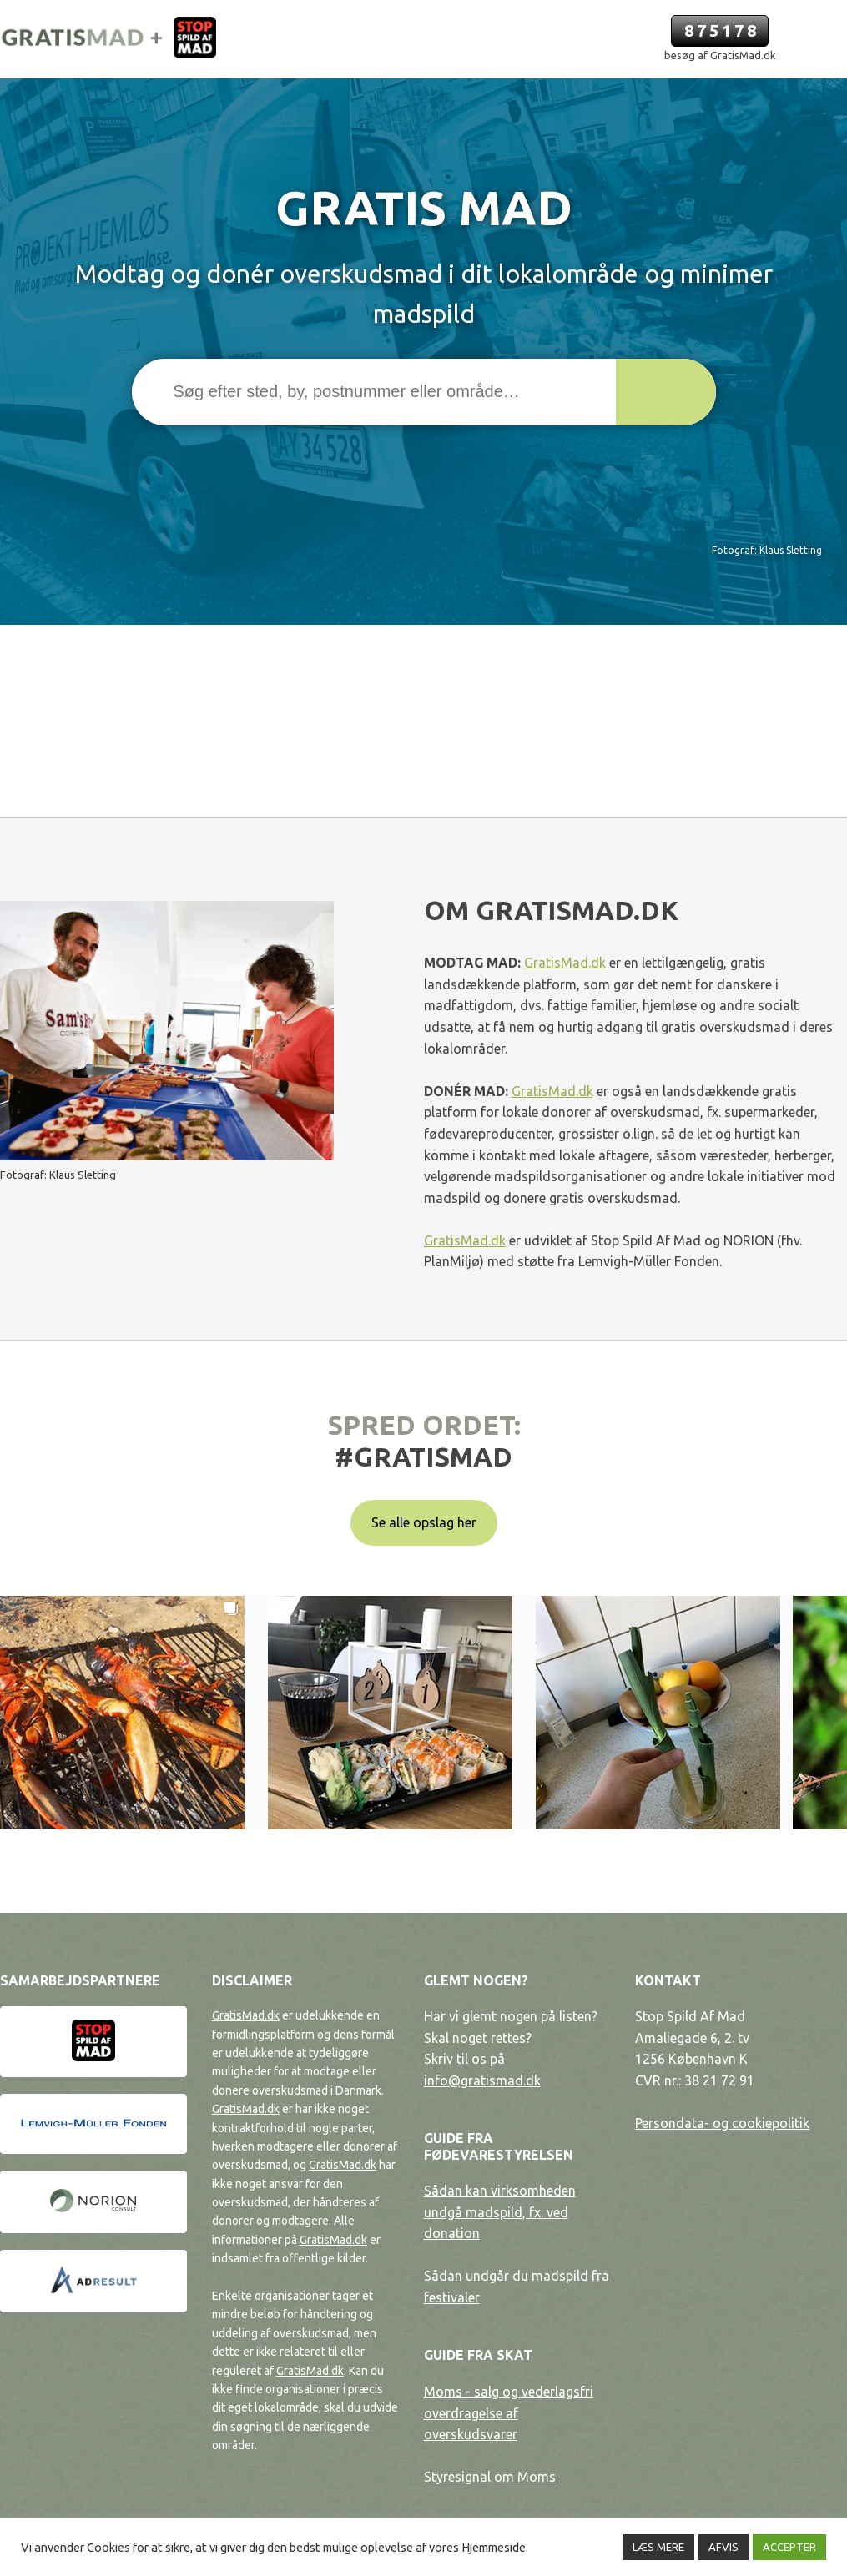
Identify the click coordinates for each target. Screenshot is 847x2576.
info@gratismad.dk (482, 2080)
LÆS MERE (658, 2547)
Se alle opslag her (423, 1522)
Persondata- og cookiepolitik (722, 2123)
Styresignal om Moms (490, 2476)
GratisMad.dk (565, 962)
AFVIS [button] (723, 2547)
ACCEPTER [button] (789, 2547)
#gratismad (423, 1456)
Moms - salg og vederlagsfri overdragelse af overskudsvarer (508, 2413)
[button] (666, 392)
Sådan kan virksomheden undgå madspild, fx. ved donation (500, 2212)
